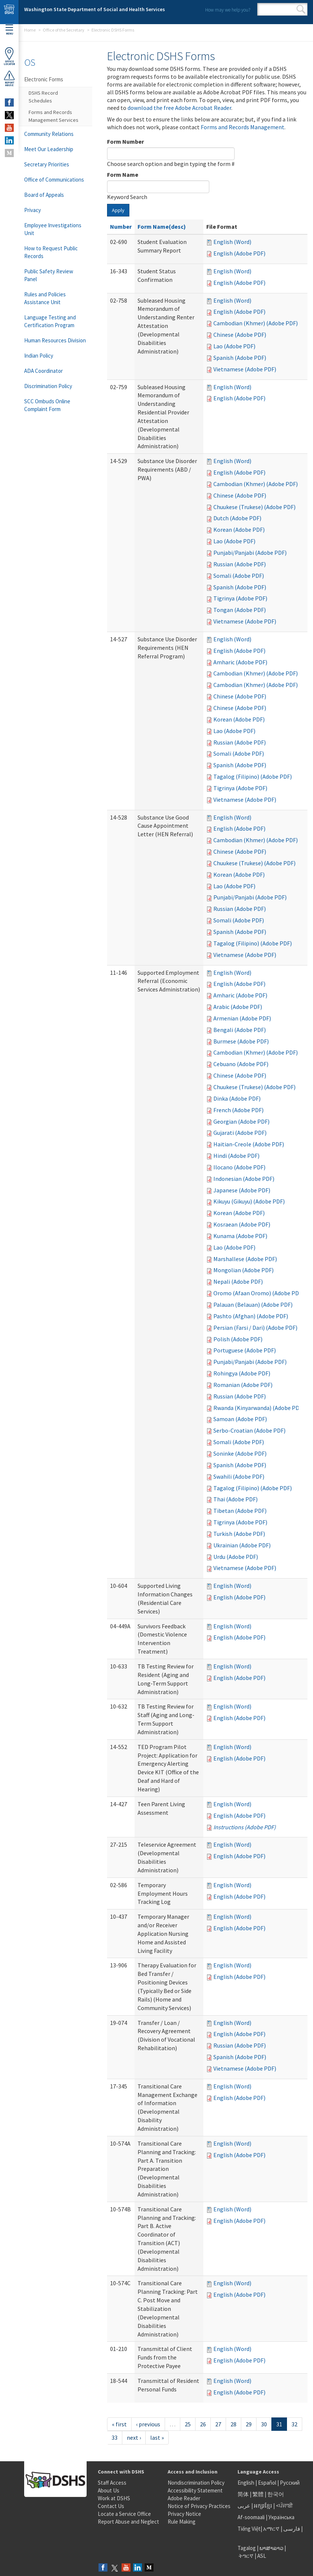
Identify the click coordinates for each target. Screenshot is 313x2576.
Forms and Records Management (242, 127)
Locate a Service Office (124, 2513)
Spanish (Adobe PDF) (239, 357)
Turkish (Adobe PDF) (239, 1533)
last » (157, 2437)
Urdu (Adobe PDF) (235, 1556)
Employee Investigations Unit (52, 229)
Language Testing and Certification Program (50, 321)
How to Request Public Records (51, 252)
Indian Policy (38, 355)
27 (218, 2424)
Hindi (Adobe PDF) (236, 1155)
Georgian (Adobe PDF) (241, 1121)
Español (267, 2482)
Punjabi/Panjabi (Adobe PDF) (250, 552)
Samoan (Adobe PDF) (240, 1419)
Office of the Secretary (63, 30)
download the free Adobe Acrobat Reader (179, 107)
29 (249, 2424)
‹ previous (148, 2424)
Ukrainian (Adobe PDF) (242, 1545)
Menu (9, 30)
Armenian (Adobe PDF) (242, 1018)
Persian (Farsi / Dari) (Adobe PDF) (255, 1327)
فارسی (291, 2528)
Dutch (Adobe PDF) (237, 518)
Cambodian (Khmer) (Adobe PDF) (255, 323)
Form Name (122, 174)
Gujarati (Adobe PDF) (240, 1132)
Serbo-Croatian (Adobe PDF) (249, 1430)
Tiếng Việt (249, 2528)
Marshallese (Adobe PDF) (245, 1259)
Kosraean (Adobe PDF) (241, 1224)
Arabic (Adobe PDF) (237, 1006)
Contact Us (111, 2506)
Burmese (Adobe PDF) (241, 1041)
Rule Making (182, 2521)
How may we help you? (227, 10)
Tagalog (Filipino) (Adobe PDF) (252, 776)
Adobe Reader (184, 2498)
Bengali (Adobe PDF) (239, 1029)
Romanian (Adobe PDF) (242, 1384)
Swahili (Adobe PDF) (238, 1476)
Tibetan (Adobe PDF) (240, 1510)
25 (188, 2424)
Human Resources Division (55, 340)
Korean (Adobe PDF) (239, 529)
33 (114, 2437)
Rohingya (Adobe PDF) (241, 1373)
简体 (243, 2494)
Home (30, 30)
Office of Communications (54, 179)
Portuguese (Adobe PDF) (244, 1350)
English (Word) (232, 241)
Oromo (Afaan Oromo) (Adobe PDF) (258, 1293)
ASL (261, 2555)
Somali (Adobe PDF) (238, 575)
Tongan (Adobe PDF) (239, 609)
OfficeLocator (9, 56)
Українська (281, 2517)
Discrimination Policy (48, 386)
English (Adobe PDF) (239, 253)
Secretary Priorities (46, 164)
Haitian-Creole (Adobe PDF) (248, 1144)
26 (203, 2424)
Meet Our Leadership (48, 149)
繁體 (258, 2494)
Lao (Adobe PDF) (234, 346)
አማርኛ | (272, 2528)
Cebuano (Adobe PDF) (240, 1064)
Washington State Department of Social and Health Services (94, 9)
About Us (108, 2490)
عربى (244, 2505)
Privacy (32, 210)
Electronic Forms (43, 79)
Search (300, 9)
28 (233, 2424)
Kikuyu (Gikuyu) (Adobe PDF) (249, 1201)
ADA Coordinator (43, 370)
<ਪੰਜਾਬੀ (284, 2505)
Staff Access (112, 2482)
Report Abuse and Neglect (128, 2521)
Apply (118, 210)
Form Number (125, 141)
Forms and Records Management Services (53, 116)
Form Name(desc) (162, 226)
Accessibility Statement (195, 2490)
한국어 (275, 2494)
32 (294, 2424)
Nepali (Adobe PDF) (238, 1281)
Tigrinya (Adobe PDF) (240, 598)
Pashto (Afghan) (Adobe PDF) (250, 1316)
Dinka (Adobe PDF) (237, 1098)
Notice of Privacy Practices (199, 2506)
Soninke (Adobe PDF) (240, 1453)
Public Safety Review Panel (48, 275)
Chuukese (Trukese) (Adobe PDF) (254, 507)
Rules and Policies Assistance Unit (45, 298)
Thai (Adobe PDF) (235, 1499)
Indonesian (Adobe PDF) (243, 1178)
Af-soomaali (251, 2517)
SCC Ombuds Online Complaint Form (47, 405)
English (246, 2482)
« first (119, 2424)
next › (134, 2437)
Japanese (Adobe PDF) (241, 1190)
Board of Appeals (44, 194)
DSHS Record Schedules (43, 96)
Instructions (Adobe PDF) (244, 1827)
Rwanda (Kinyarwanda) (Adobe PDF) (258, 1407)
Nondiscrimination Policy (196, 2482)
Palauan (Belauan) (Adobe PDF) (253, 1304)
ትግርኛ (246, 2555)
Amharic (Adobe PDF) (240, 662)
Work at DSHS (114, 2498)
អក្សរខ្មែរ (263, 2505)
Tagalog (247, 2547)
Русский (290, 2482)
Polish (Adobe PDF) (237, 1339)
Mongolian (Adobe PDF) (243, 1270)
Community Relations (49, 133)
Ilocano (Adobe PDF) (239, 1167)
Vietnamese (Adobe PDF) (244, 369)
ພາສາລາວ (271, 2547)
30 (264, 2424)
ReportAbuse (9, 78)
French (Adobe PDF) (238, 1110)
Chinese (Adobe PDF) (239, 334)
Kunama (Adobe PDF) (240, 1236)
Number (121, 226)
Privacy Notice (184, 2513)
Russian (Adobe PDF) (239, 564)
